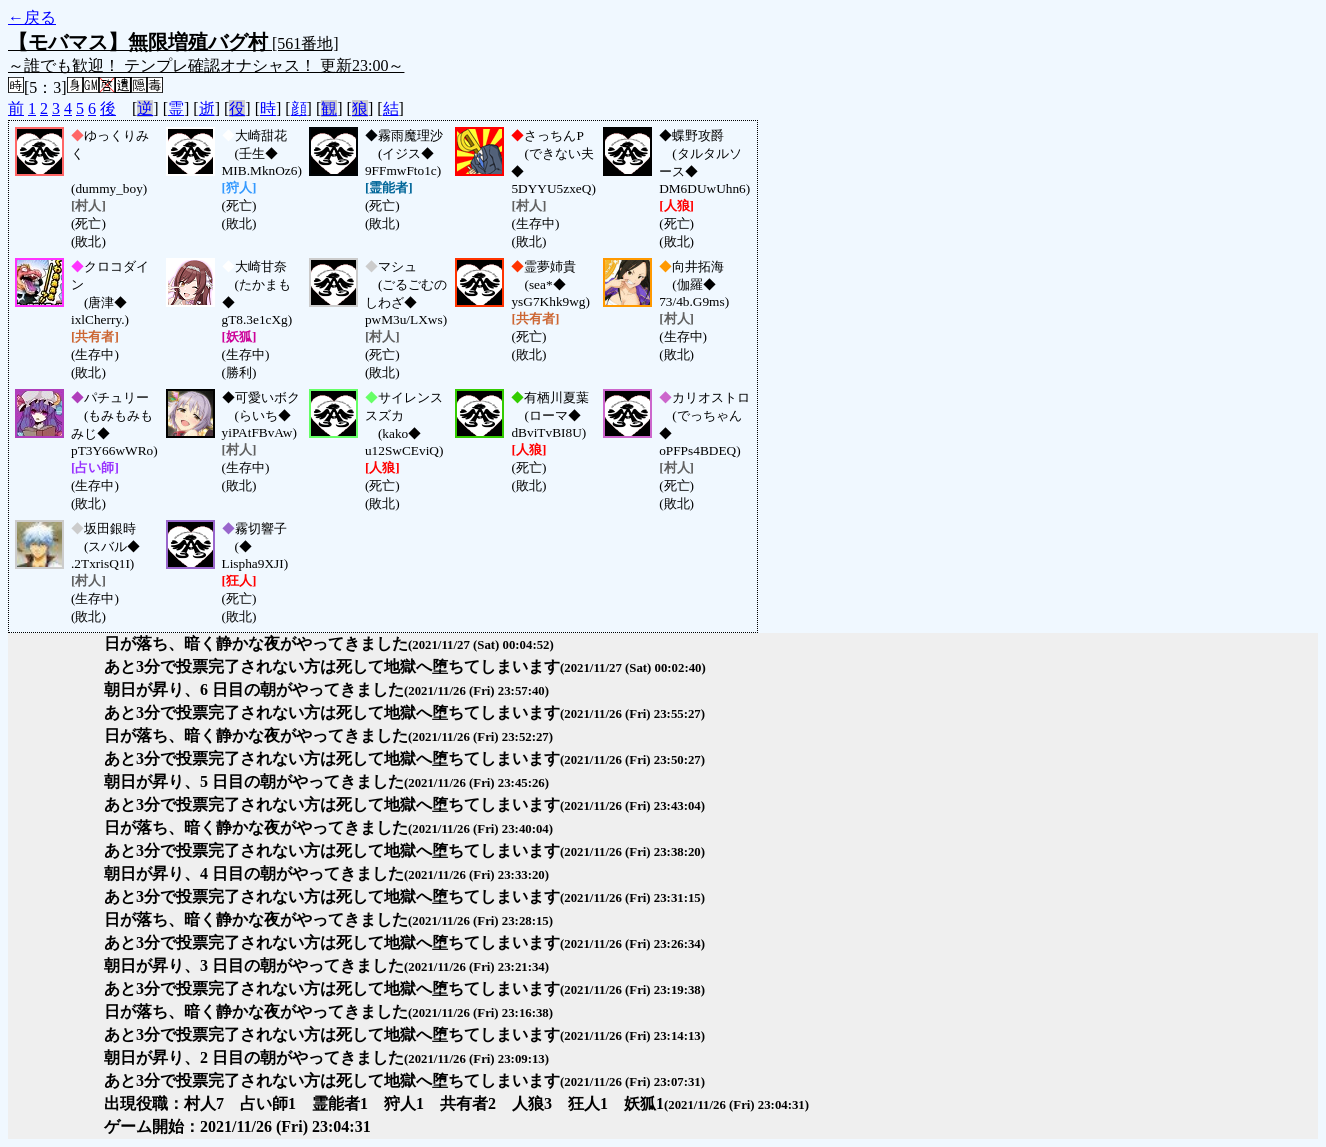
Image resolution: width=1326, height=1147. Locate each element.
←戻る (32, 17)
